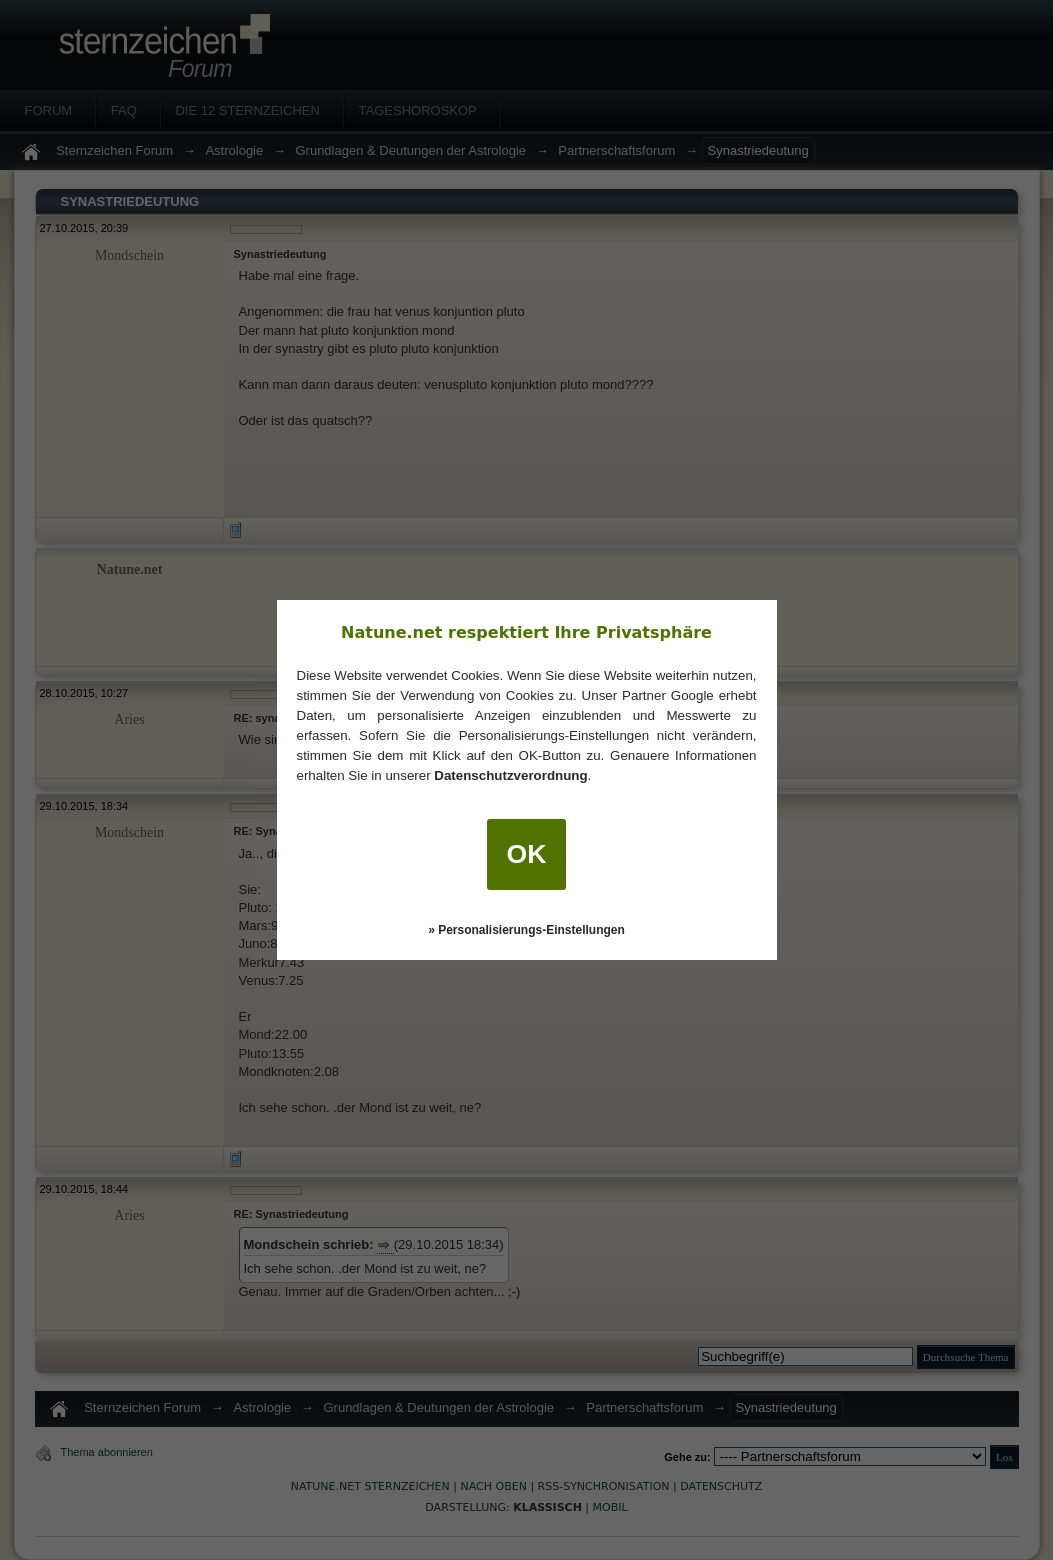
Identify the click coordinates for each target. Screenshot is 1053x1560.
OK (527, 854)
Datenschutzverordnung (510, 775)
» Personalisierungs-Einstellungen (526, 930)
